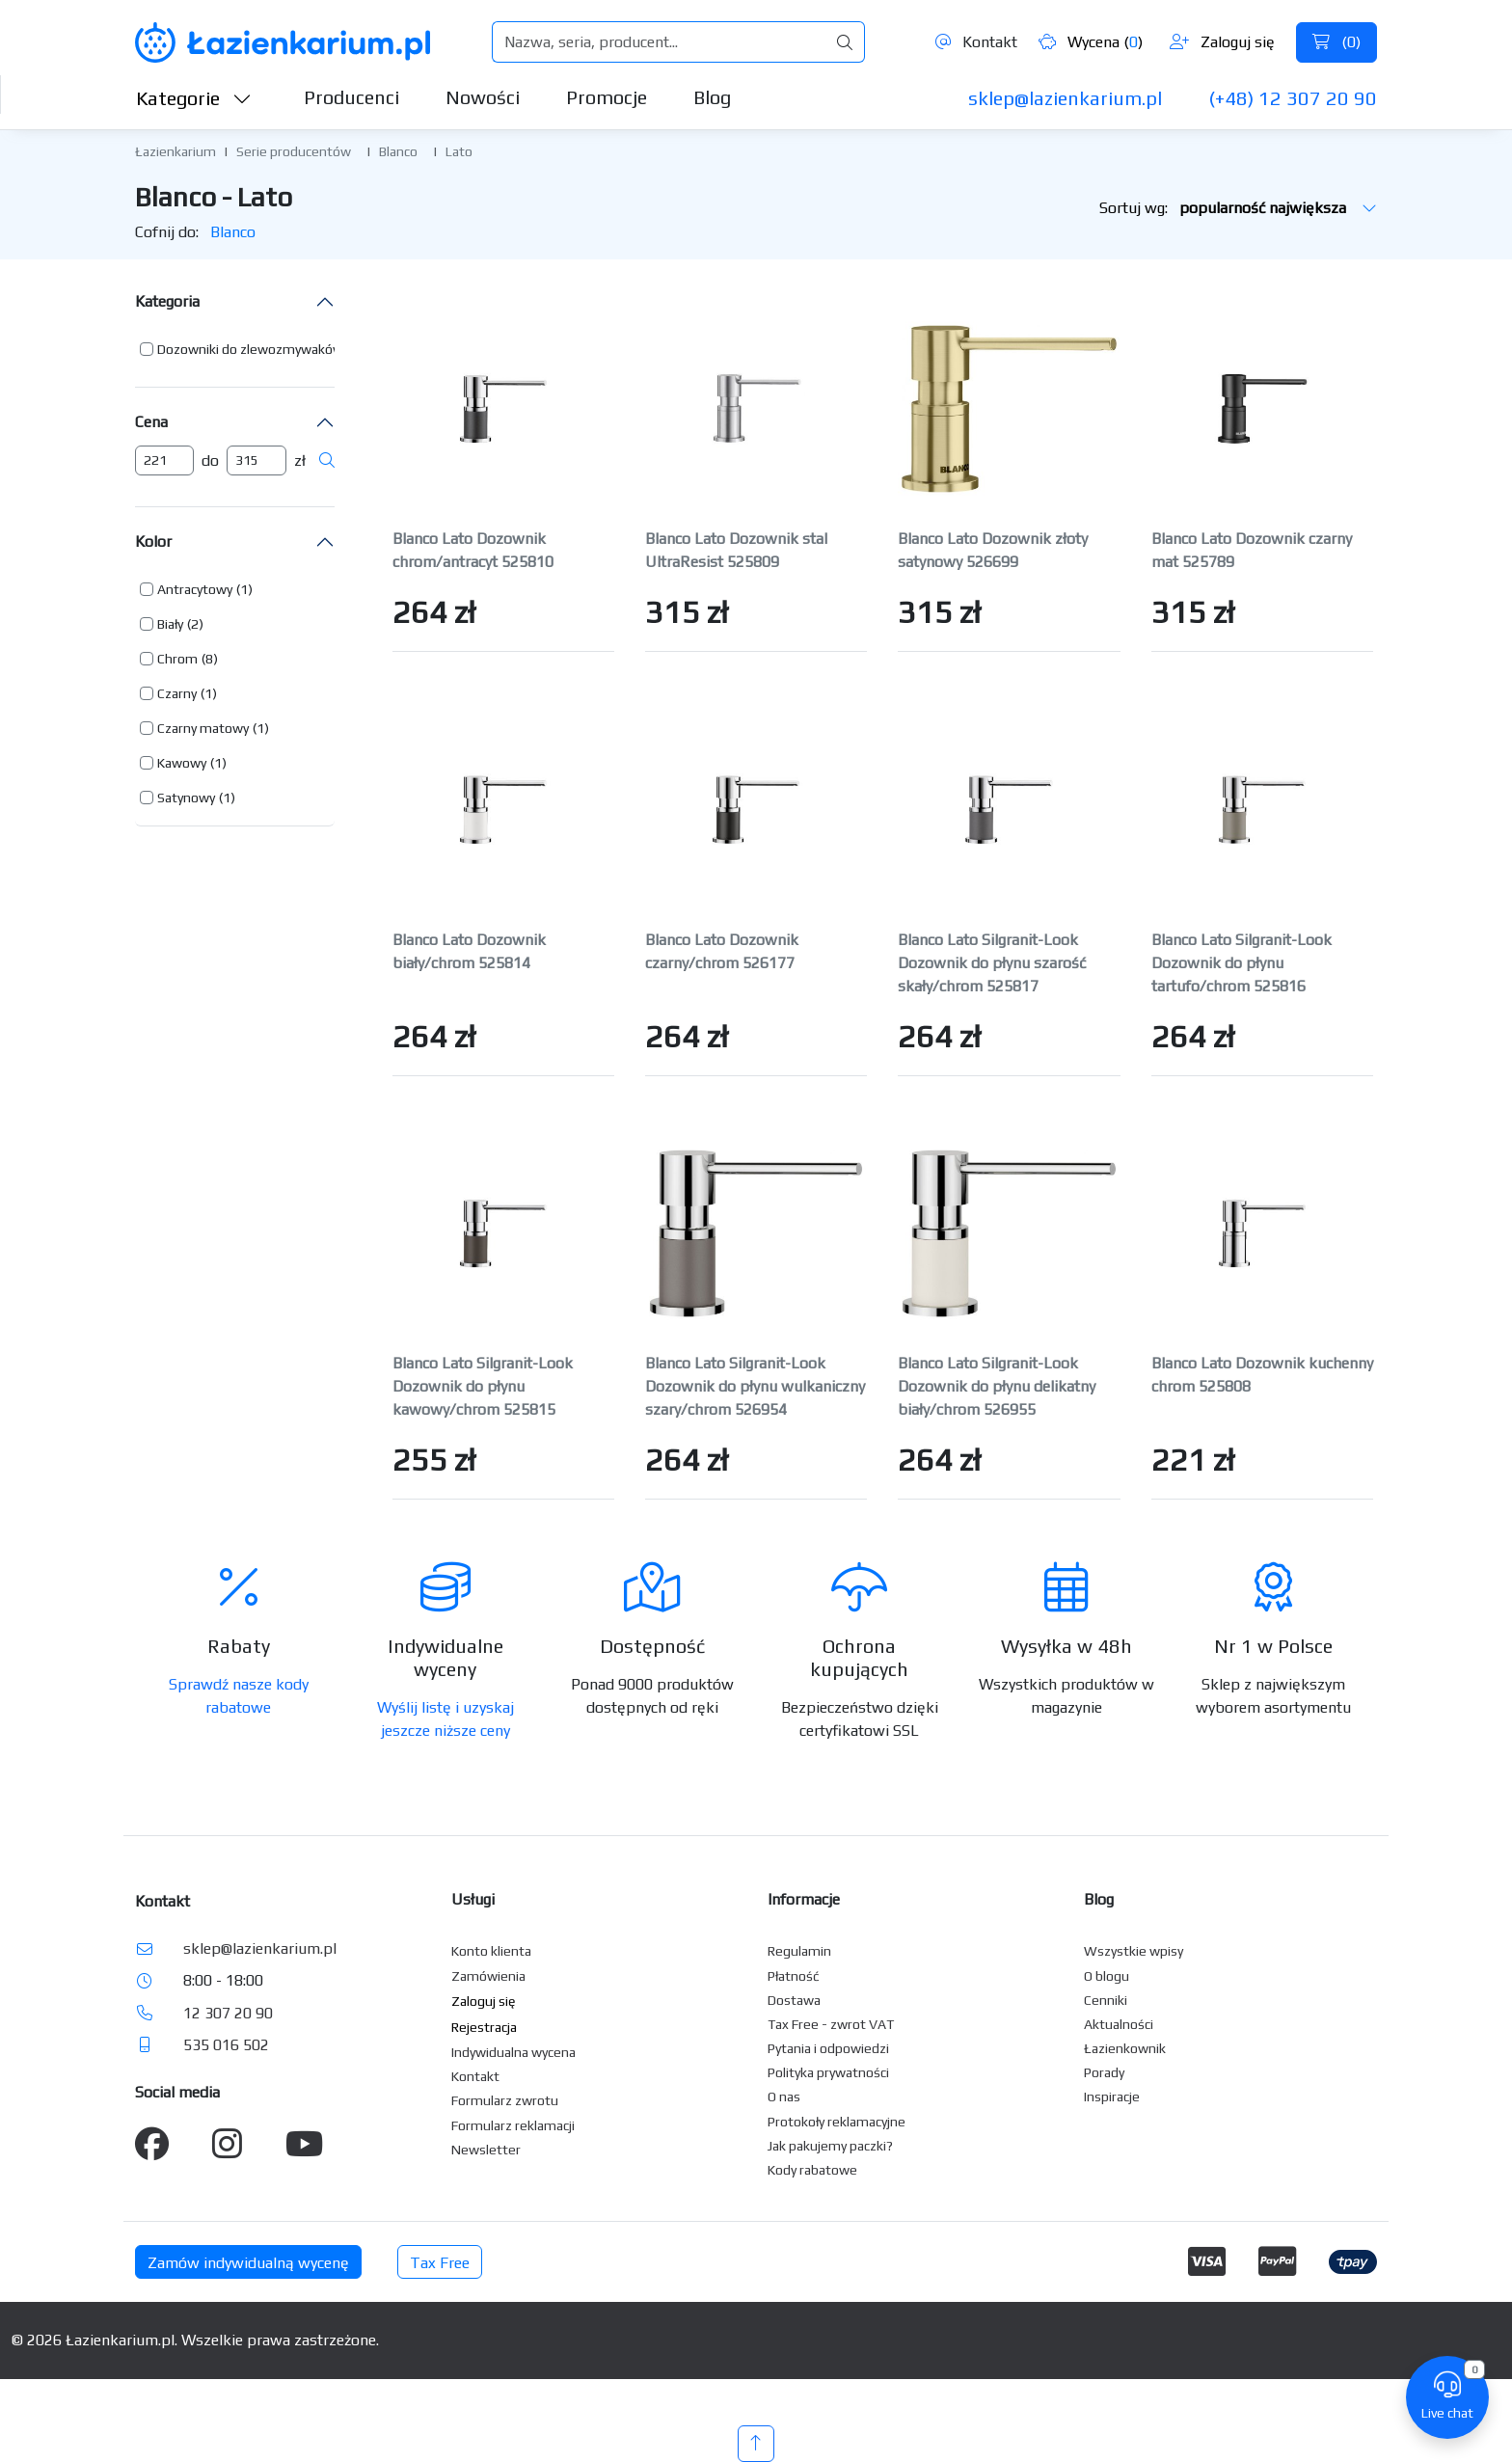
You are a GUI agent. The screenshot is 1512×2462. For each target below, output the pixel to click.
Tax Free (440, 2263)
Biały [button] (170, 624)
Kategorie (194, 98)
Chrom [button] (177, 658)
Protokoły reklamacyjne (836, 2121)
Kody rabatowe (812, 2170)
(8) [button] (210, 658)
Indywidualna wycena (513, 2052)
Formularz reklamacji (513, 2125)
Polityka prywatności (828, 2072)
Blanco (398, 151)
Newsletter (486, 2149)
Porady (1104, 2072)
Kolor (153, 541)
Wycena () (1091, 42)
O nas (784, 2096)
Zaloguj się (1222, 42)
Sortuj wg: (1238, 208)
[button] (255, 349)
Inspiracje (1112, 2096)
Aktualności (1118, 2024)
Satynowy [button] (186, 797)
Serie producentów (293, 151)
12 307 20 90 (228, 2013)
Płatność (794, 1976)
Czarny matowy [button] (203, 728)
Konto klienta (491, 1951)
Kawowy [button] (181, 763)
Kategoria (167, 301)
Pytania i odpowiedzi (828, 2048)
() (1336, 42)
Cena (151, 422)
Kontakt (976, 42)
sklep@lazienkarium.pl (1065, 98)
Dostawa (794, 2000)
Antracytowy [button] (194, 589)
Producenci (351, 97)
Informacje (804, 1899)
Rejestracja (484, 2027)
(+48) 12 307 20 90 (1292, 98)
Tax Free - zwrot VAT (831, 2024)
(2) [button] (195, 624)
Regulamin (799, 1951)
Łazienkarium (175, 151)
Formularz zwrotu (504, 2100)
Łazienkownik (1125, 2048)
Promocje (606, 97)
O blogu (1106, 1976)
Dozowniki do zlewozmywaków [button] (250, 349)
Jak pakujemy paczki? (830, 2145)
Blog (712, 97)
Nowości (483, 97)
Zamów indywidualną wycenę (248, 2263)
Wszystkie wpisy (1133, 1951)
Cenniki (1105, 2000)
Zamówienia (488, 1976)
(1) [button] (244, 589)
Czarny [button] (177, 693)
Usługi (473, 1899)
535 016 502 (226, 2045)
